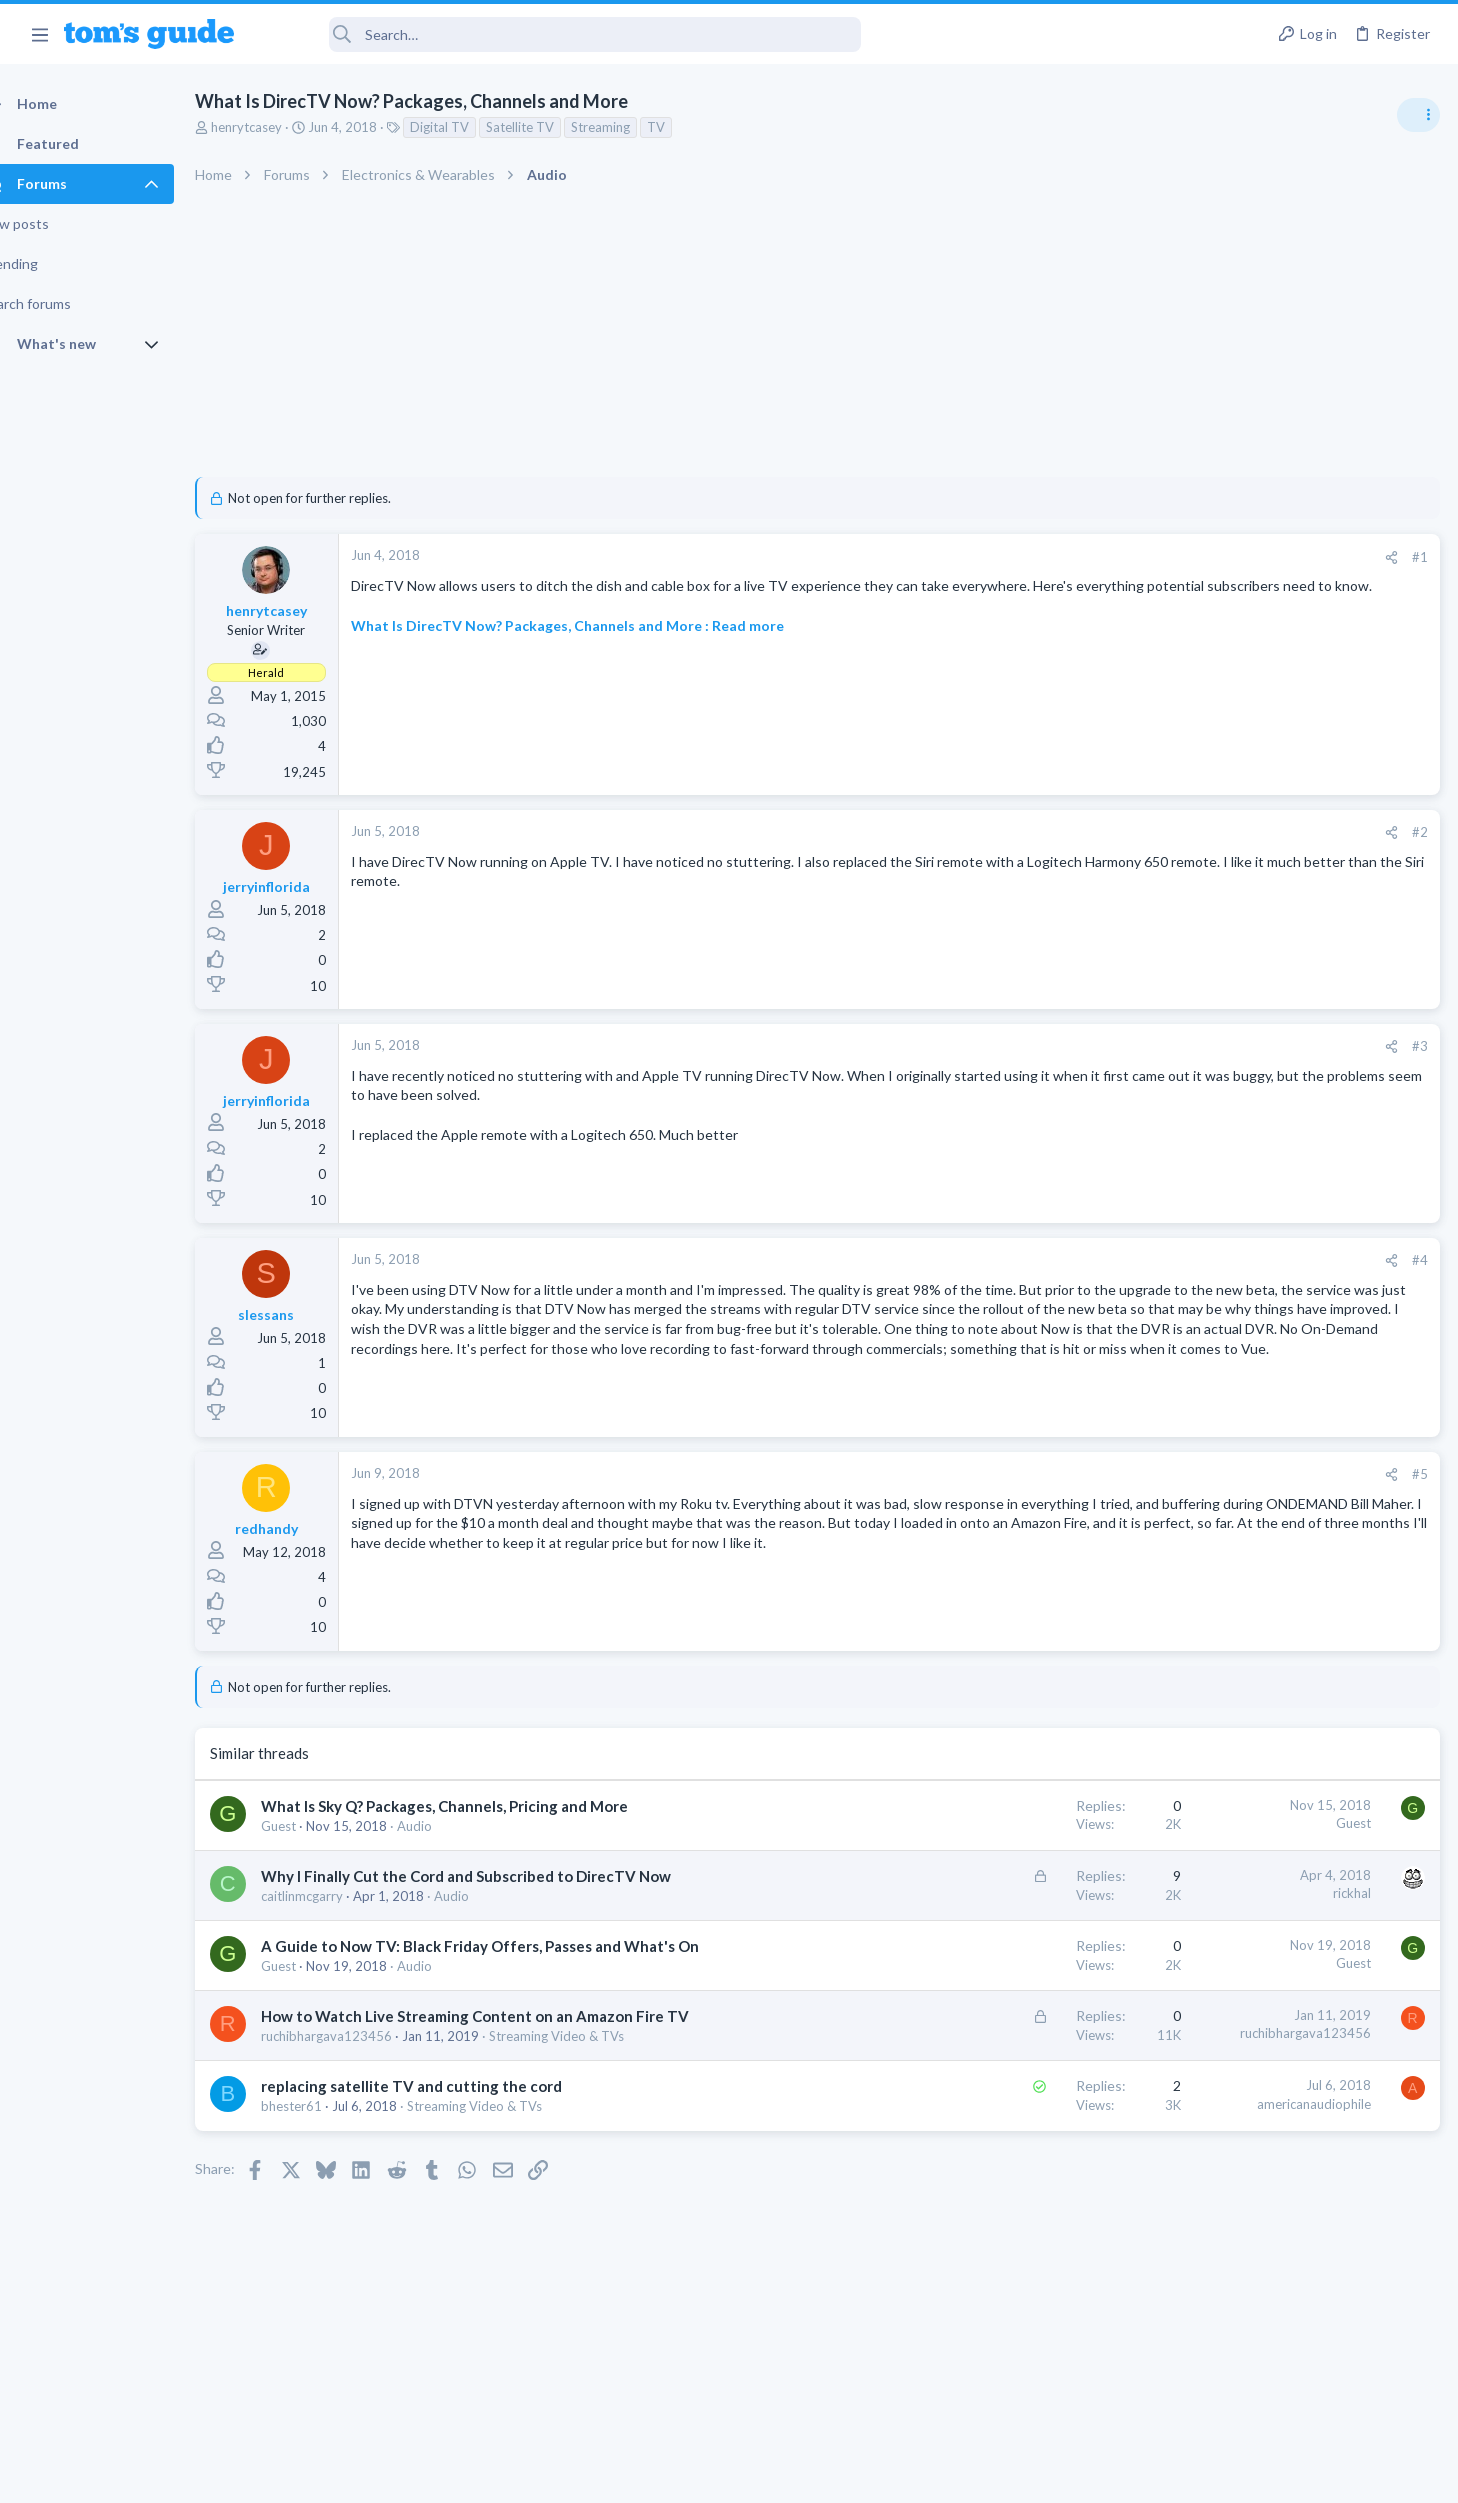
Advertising (513, 2475)
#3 (1098, 1046)
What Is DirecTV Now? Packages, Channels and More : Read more (602, 644)
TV (691, 127)
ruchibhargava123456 (361, 2099)
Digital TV (474, 127)
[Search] (561, 34)
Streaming (635, 127)
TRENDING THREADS (1205, 1087)
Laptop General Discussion (1252, 1397)
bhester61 (326, 2169)
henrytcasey (281, 127)
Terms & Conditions (918, 2475)
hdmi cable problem (1265, 1437)
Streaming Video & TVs (591, 2099)
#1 (1098, 557)
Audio (449, 1826)
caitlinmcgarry (337, 1917)
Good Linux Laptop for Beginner (1304, 1341)
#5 (1098, 1474)
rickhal (1030, 1893)
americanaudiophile (992, 2167)
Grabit (1225, 1244)
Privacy (780, 2475)
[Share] (1069, 557)
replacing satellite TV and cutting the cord (446, 2149)
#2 (1098, 832)
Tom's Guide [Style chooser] (1295, 2336)
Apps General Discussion (1246, 1301)
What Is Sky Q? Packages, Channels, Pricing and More (479, 1806)
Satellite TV (555, 127)
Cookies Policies (654, 2475)
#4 (1098, 1260)
